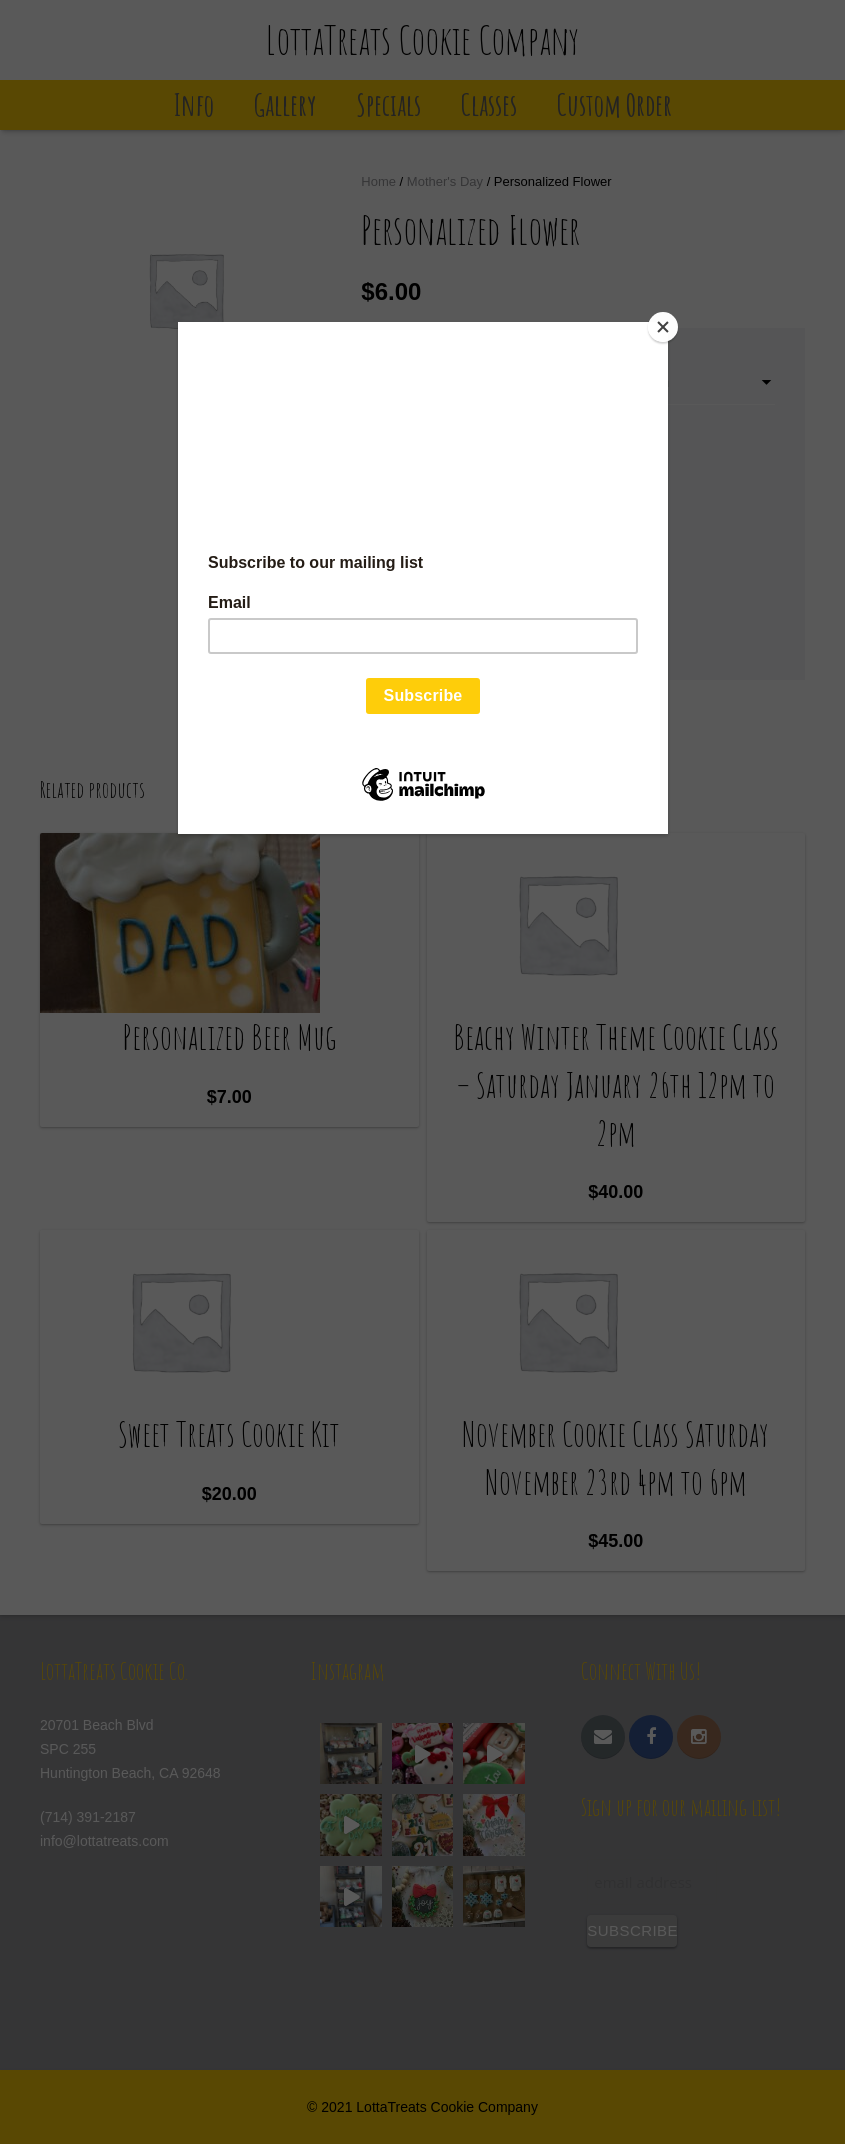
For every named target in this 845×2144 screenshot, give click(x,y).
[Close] (663, 327)
